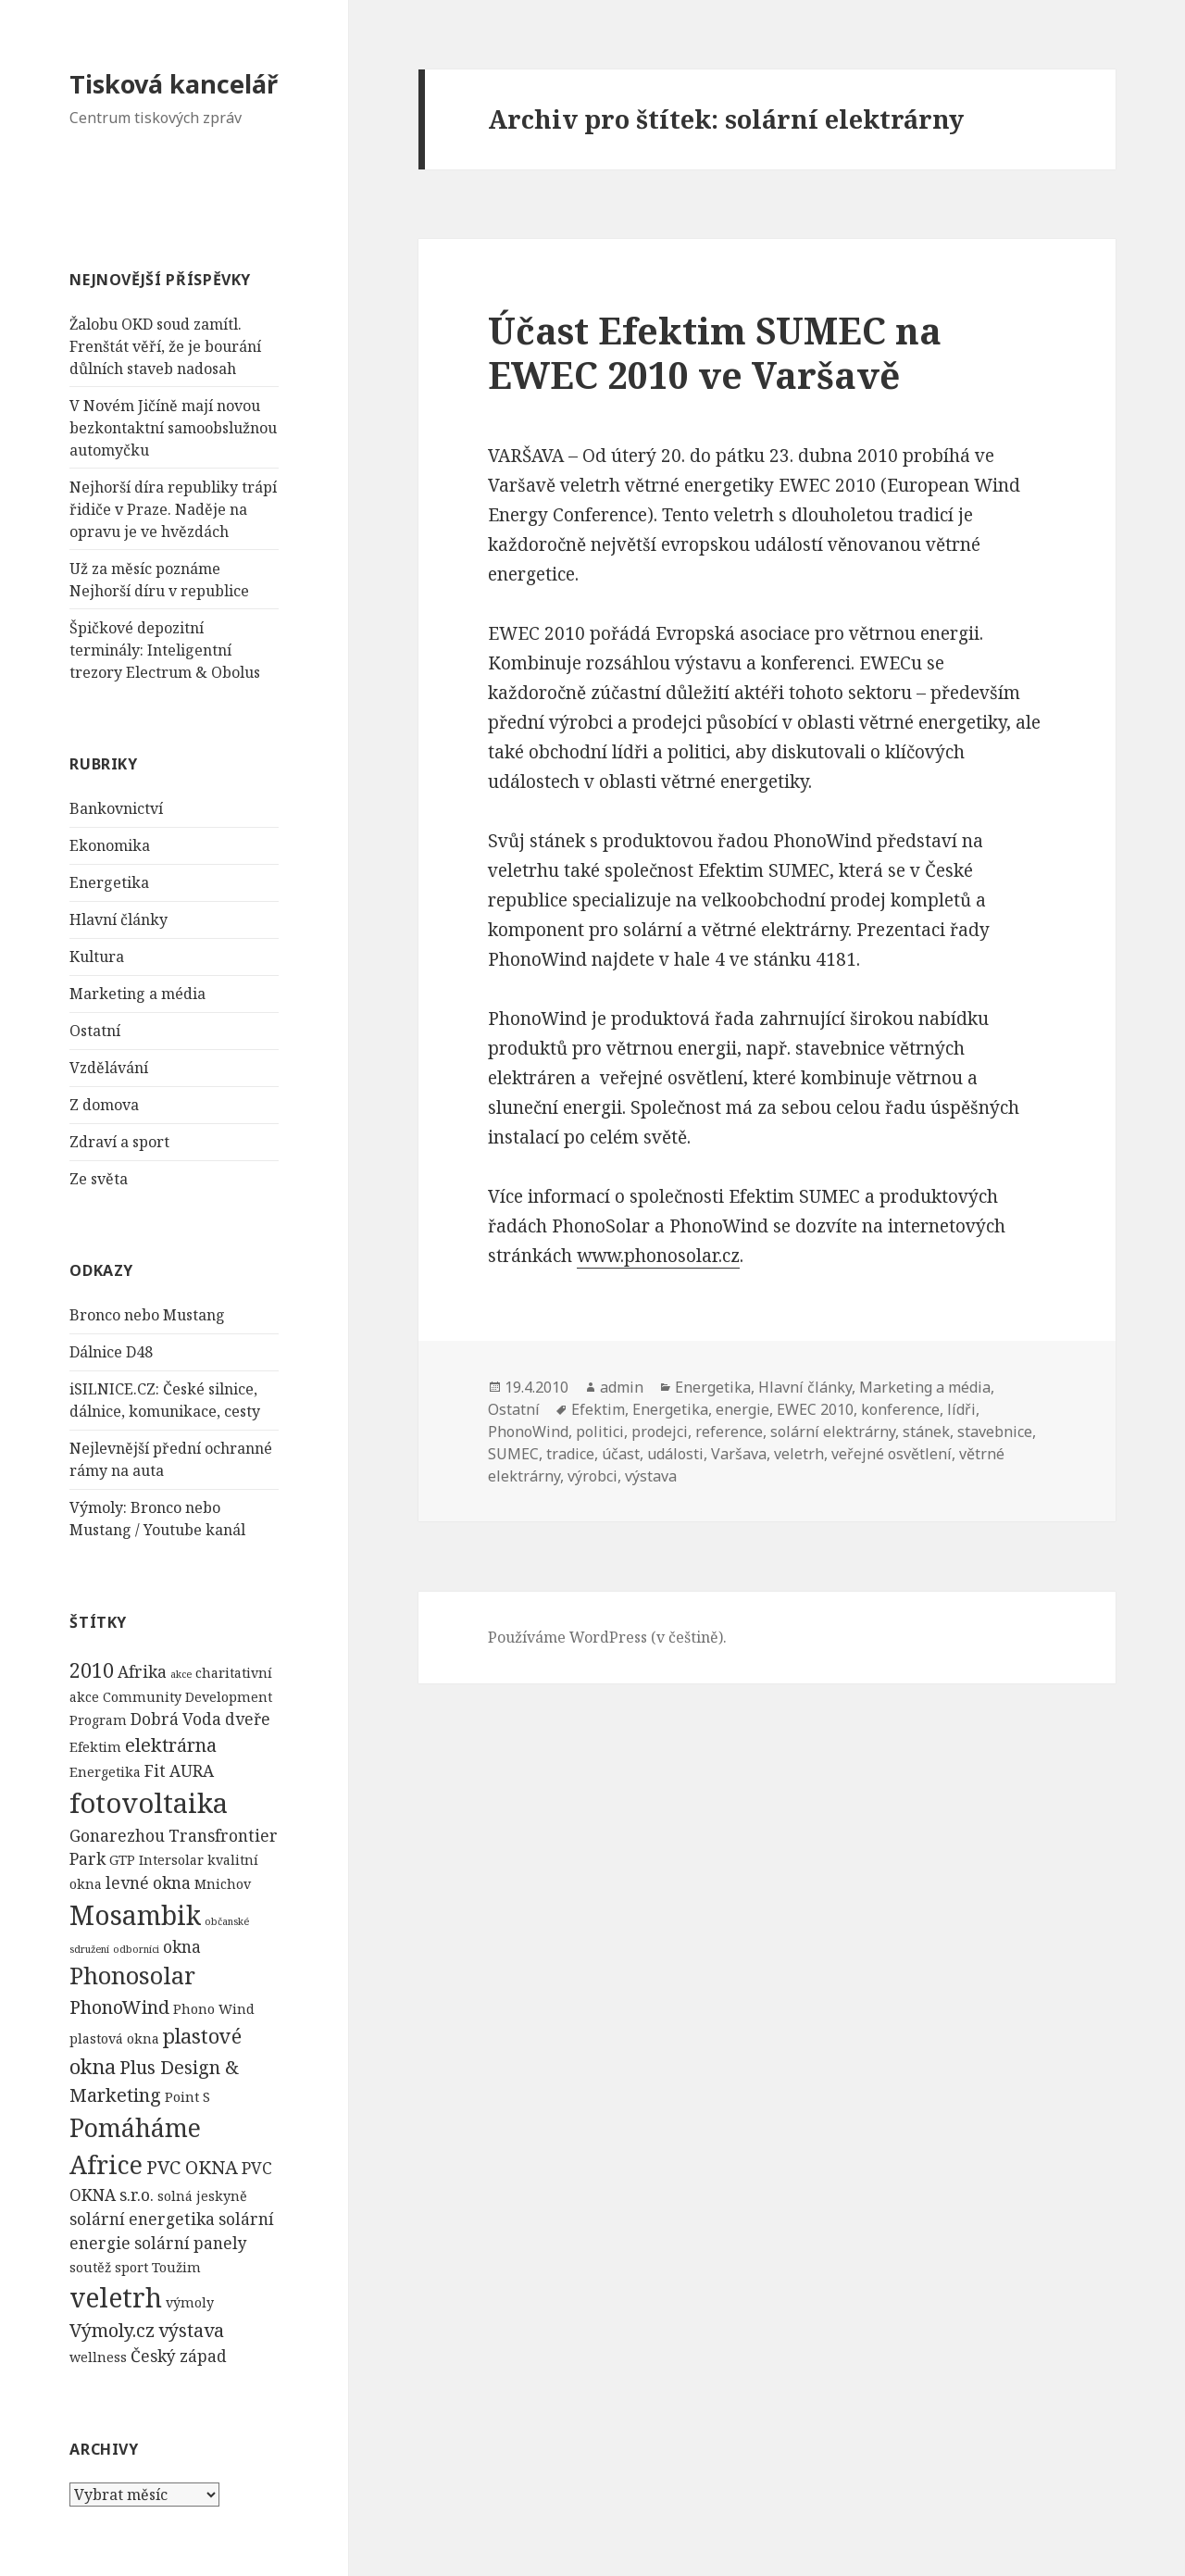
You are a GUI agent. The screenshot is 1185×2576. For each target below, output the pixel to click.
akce (181, 1674)
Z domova (104, 1104)
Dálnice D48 (111, 1352)
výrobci (592, 1476)
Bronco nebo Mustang (147, 1315)
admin (621, 1387)
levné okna (148, 1883)
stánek (926, 1431)
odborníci (136, 1949)
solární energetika (142, 2219)
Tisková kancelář (173, 84)
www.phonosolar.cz (658, 1256)
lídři (961, 1409)
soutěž (90, 2267)
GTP (122, 1860)
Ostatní (94, 1030)
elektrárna (171, 1744)
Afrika (142, 1671)
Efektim (95, 1747)
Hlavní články (118, 919)
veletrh (115, 2297)
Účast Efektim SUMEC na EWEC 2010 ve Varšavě (715, 352)
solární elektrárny (832, 1431)
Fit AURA (179, 1771)
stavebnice (994, 1431)
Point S (187, 2097)
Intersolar (171, 1860)
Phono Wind (214, 2009)
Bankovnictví (116, 808)
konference (900, 1409)
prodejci (659, 1431)
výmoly (190, 2302)
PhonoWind (119, 2007)
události (675, 1454)
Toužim (176, 2267)
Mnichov (222, 1884)
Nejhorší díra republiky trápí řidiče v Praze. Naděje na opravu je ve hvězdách (173, 509)
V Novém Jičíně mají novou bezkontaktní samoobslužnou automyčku (173, 427)
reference (729, 1431)
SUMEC (513, 1454)
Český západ (179, 2356)
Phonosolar (132, 1975)
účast (621, 1454)
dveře (247, 1719)
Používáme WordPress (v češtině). (607, 1637)
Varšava (739, 1454)
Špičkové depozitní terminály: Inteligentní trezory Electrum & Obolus (164, 650)
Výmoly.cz (112, 2330)
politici (600, 1431)
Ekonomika (109, 845)
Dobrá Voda (176, 1719)
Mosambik (135, 1914)
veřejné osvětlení (891, 1454)
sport (131, 2267)
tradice (570, 1454)
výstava (191, 2330)
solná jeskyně (202, 2196)
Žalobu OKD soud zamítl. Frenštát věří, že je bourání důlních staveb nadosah (165, 346)
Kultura (96, 956)
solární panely (190, 2243)
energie (742, 1409)
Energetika (109, 882)
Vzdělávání (108, 1067)
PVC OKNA (192, 2167)
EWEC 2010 (815, 1409)
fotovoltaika (148, 1802)
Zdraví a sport (119, 1142)
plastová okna (114, 2038)
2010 (91, 1670)
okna (182, 1946)
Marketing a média (137, 993)
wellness (98, 2357)
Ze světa (98, 1179)
